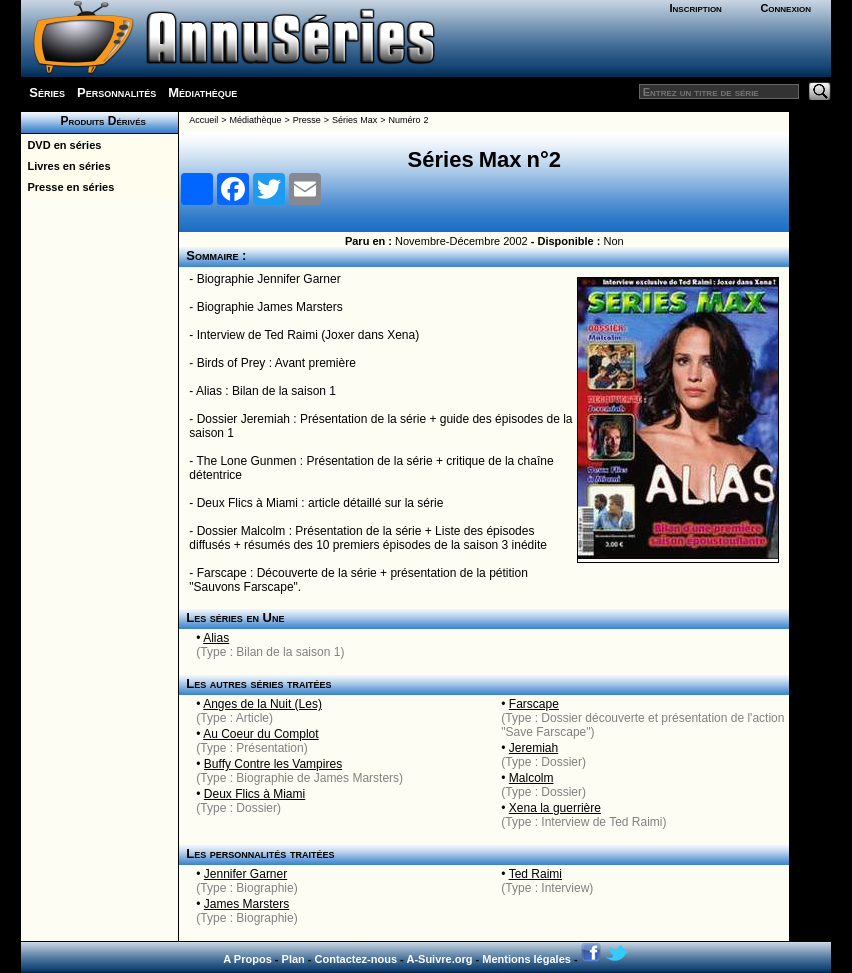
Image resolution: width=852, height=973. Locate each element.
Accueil (203, 120)
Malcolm (531, 778)
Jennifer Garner (245, 874)
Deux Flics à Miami (254, 794)
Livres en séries (65, 166)
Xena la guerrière (555, 808)
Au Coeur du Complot (260, 734)
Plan (293, 959)
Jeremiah (533, 748)
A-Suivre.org (439, 959)
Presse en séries (67, 187)
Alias (216, 638)
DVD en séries (61, 145)
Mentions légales (526, 959)
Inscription (695, 8)
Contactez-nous (356, 959)
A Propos (247, 959)
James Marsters (246, 904)
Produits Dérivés (100, 121)
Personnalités (116, 92)
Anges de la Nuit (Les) (262, 704)
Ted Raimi (535, 874)
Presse (307, 120)
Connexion (785, 8)
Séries (47, 92)
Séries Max (354, 120)
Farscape (534, 704)
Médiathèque (202, 92)
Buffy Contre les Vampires (273, 764)
